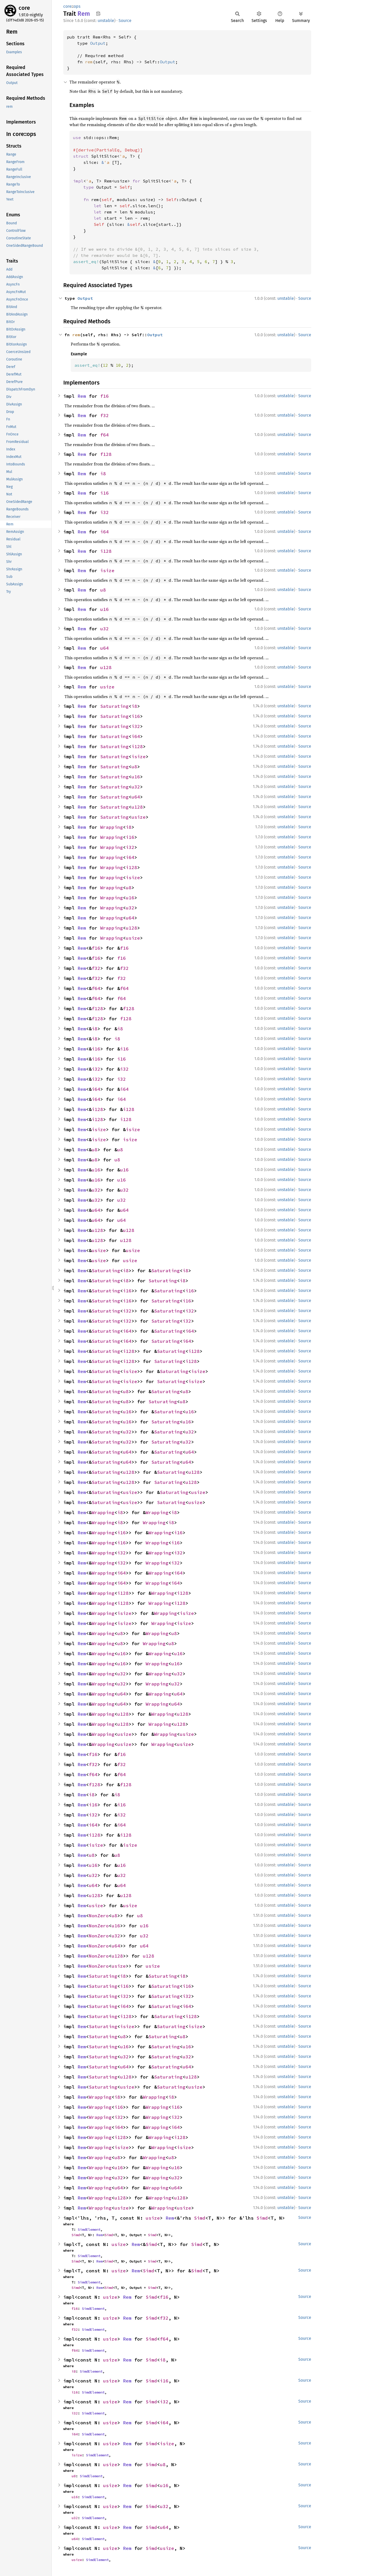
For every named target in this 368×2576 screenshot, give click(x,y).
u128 (106, 667)
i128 (106, 551)
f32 (104, 415)
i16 (104, 493)
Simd (199, 2218)
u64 (104, 648)
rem (89, 61)
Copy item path (98, 13)
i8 (103, 474)
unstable (106, 20)
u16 (104, 609)
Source (125, 20)
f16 (104, 396)
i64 (104, 532)
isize (107, 570)
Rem (81, 396)
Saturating (114, 706)
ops (77, 6)
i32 (104, 512)
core (24, 7)
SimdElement (89, 2229)
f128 (106, 454)
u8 (103, 590)
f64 (104, 435)
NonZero (99, 1916)
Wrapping (111, 827)
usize (107, 687)
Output (98, 43)
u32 (104, 629)
